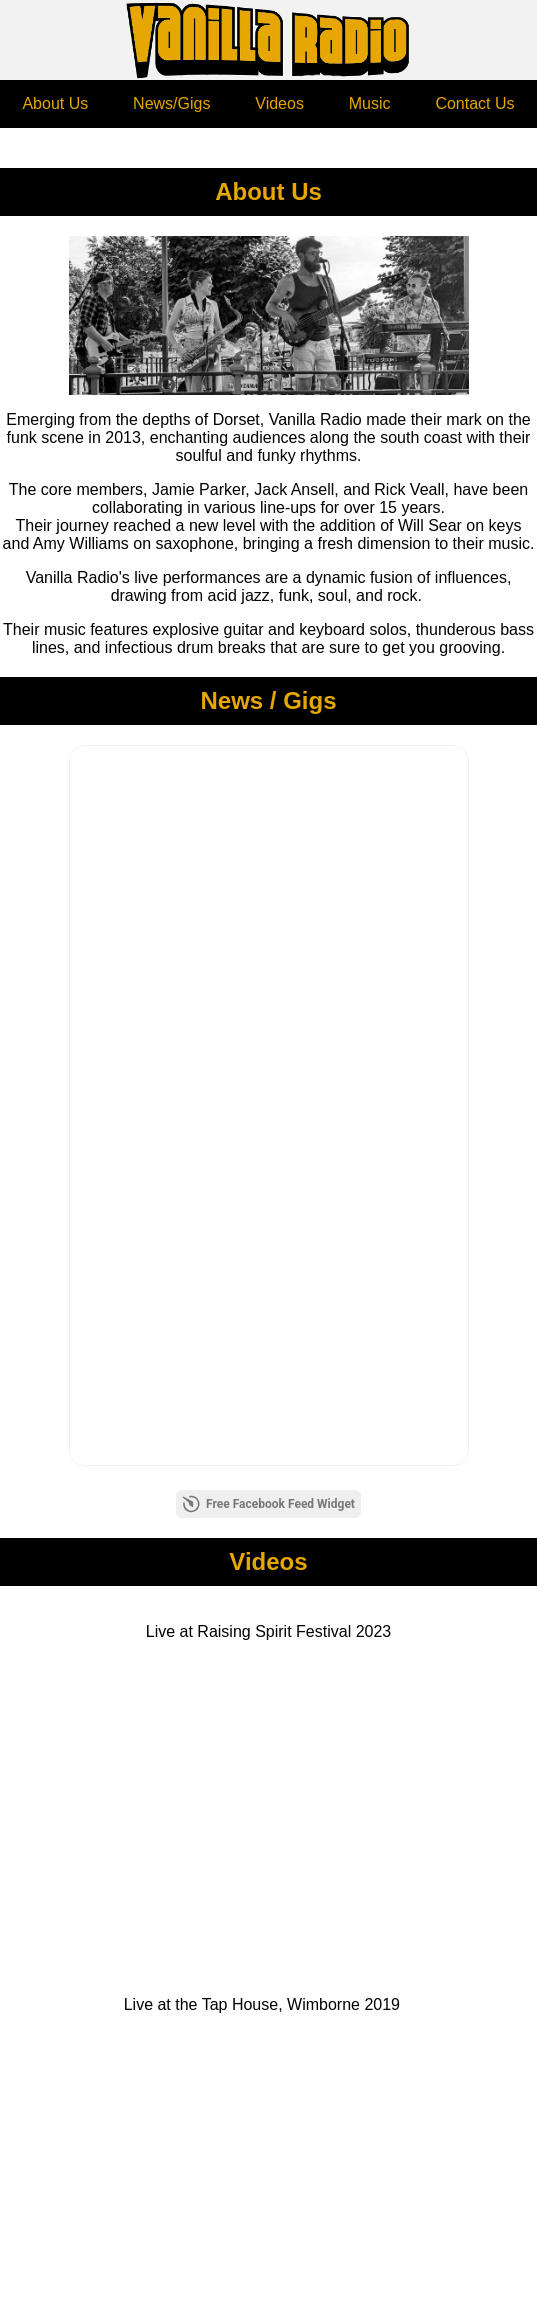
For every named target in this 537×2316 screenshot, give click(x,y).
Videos (279, 103)
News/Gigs (171, 103)
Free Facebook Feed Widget (268, 1504)
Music (370, 103)
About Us (55, 103)
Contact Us (474, 103)
